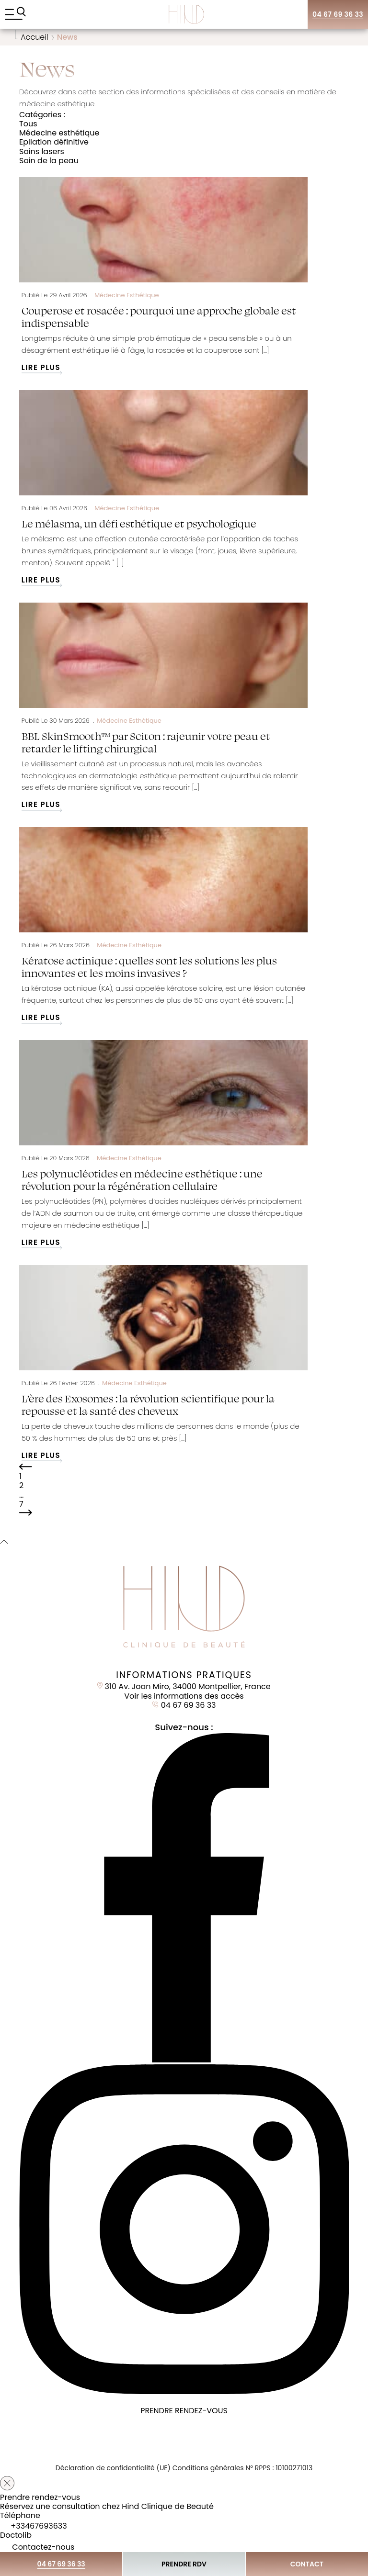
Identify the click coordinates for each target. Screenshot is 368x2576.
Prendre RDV (184, 2564)
